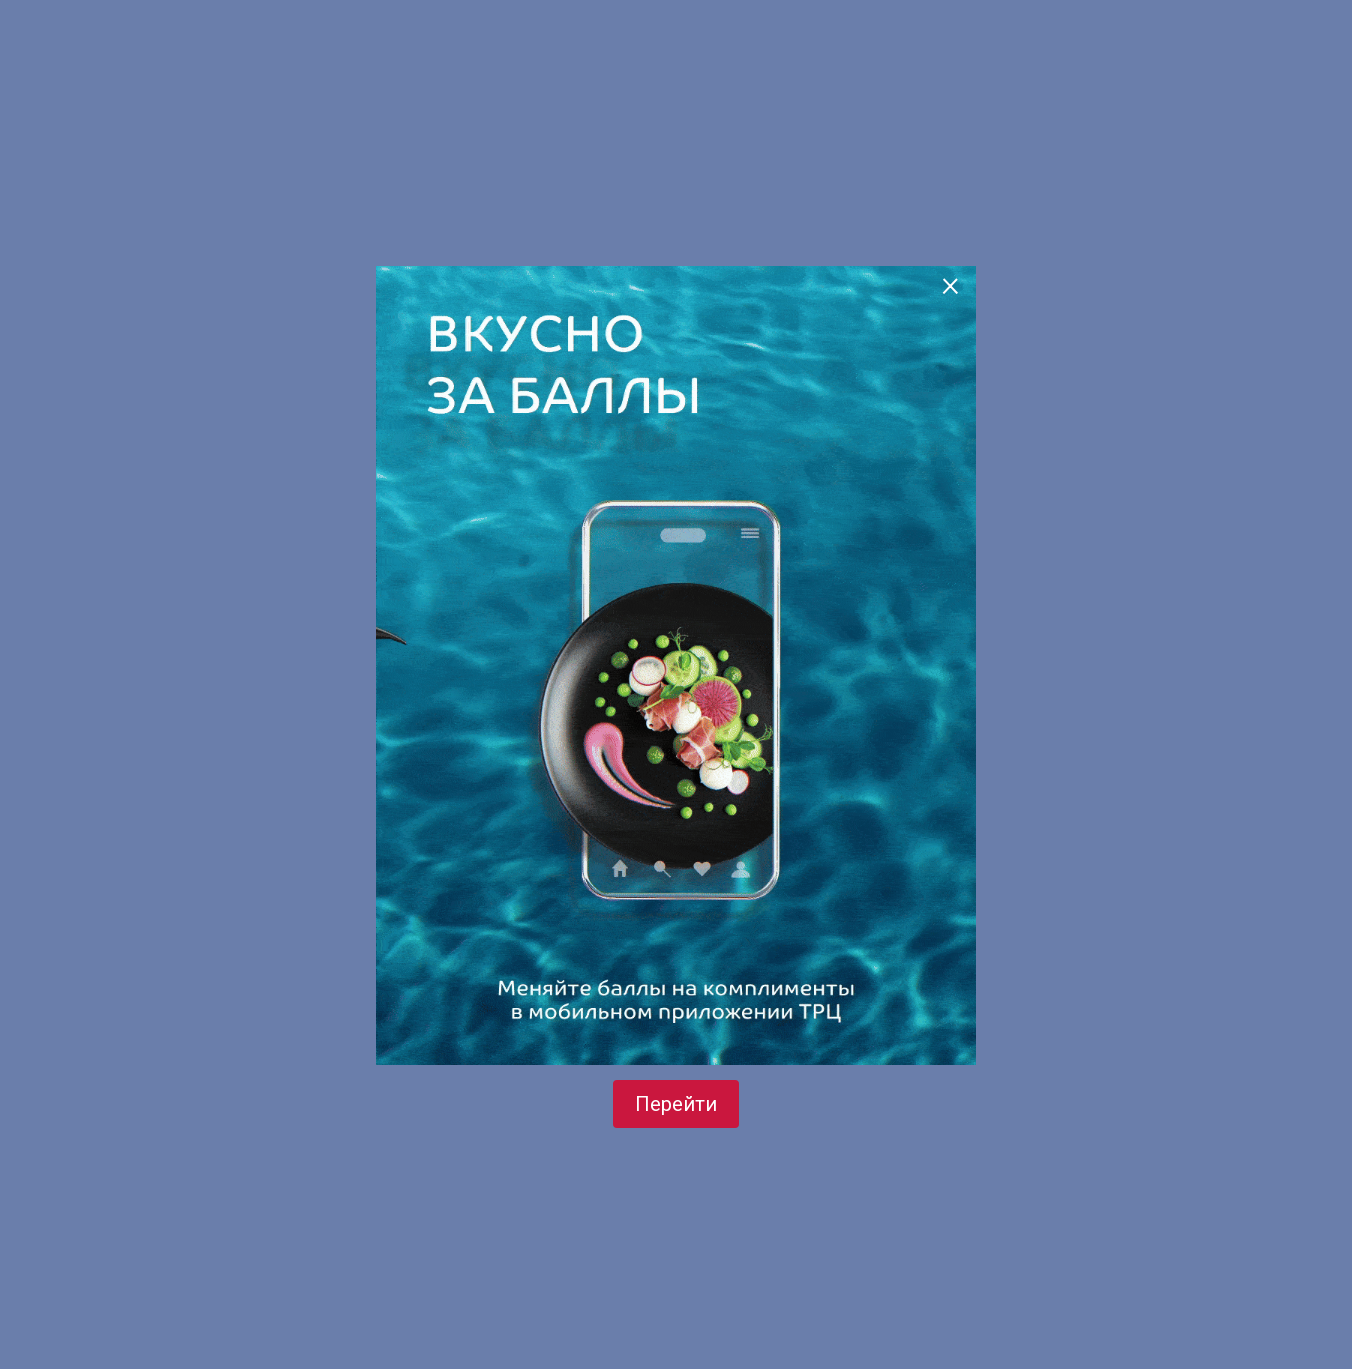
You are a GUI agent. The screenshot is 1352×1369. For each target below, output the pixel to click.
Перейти (676, 1104)
